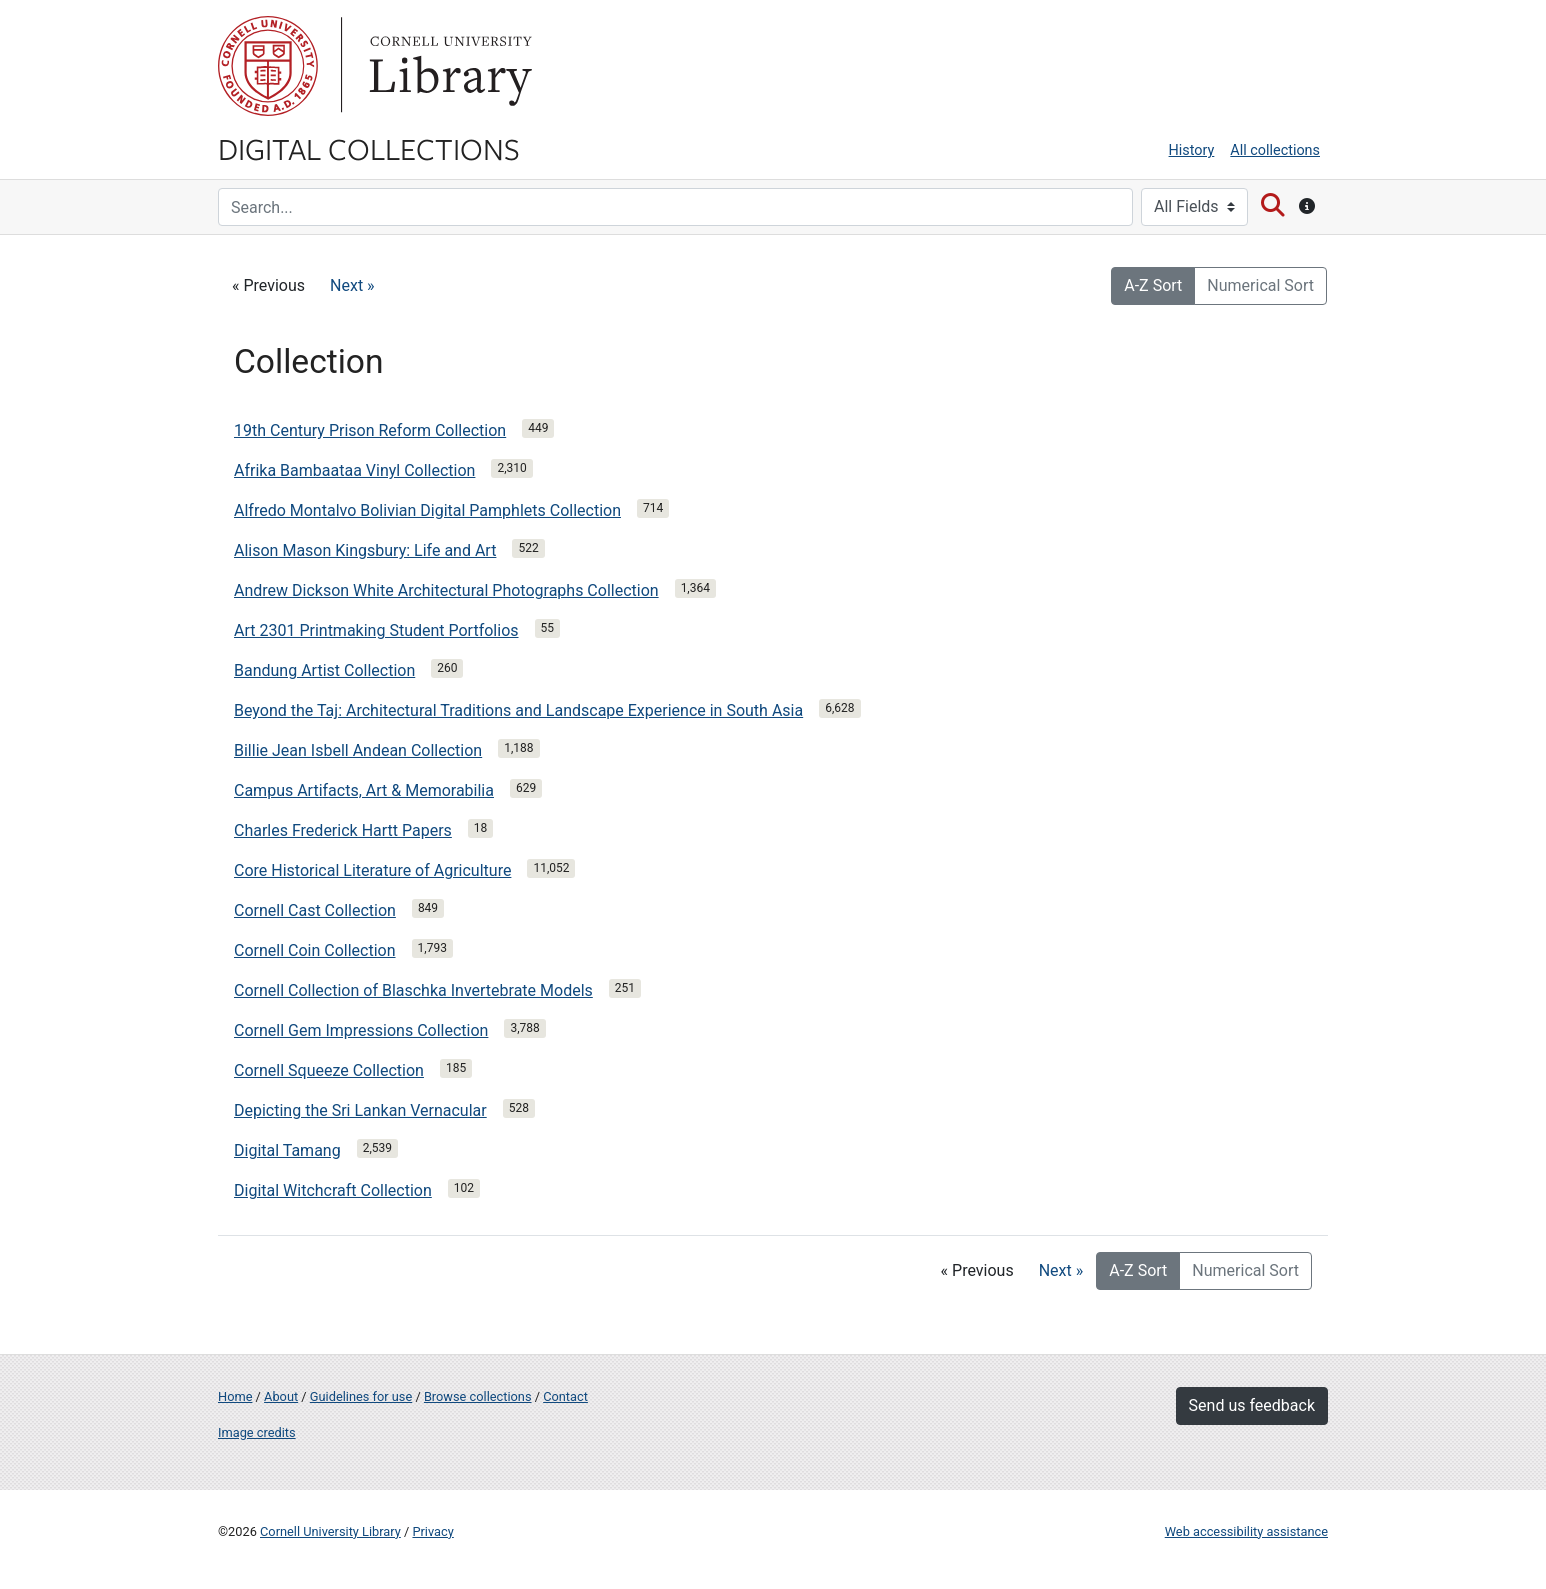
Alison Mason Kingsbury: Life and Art (365, 550)
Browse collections (478, 1396)
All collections (1275, 150)
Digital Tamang (287, 1150)
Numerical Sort (1260, 285)
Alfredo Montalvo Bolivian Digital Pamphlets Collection (427, 510)
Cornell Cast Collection (315, 910)
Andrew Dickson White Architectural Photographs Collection (446, 590)
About (281, 1396)
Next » (352, 285)
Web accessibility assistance (1246, 1531)
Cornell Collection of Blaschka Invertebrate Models (413, 990)
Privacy (432, 1531)
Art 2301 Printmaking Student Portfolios (376, 630)
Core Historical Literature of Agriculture (372, 870)
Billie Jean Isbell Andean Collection (358, 750)
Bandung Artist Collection (324, 670)
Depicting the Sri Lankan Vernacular (360, 1110)
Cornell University (268, 66)
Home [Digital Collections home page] (235, 1396)
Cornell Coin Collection (315, 950)
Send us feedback (1252, 1405)
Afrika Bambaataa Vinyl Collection (354, 470)
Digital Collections (369, 148)
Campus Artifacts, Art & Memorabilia (364, 790)
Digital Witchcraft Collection (333, 1190)
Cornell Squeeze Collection (329, 1070)
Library (448, 66)
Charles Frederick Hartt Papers (343, 830)
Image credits (257, 1432)
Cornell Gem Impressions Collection (361, 1030)
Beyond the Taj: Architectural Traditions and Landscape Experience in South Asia (518, 710)
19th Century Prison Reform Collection (370, 430)
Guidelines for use (361, 1396)
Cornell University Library (330, 1531)
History (1192, 150)
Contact (565, 1396)
